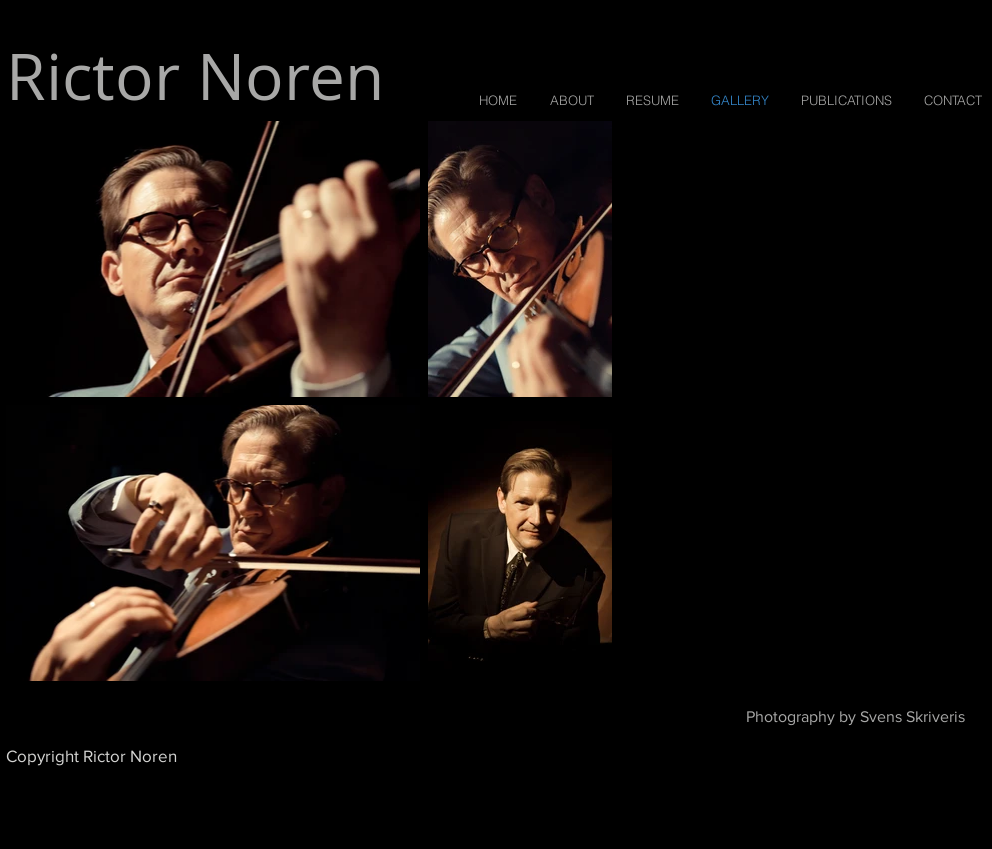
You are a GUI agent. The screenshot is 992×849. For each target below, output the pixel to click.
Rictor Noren (195, 76)
